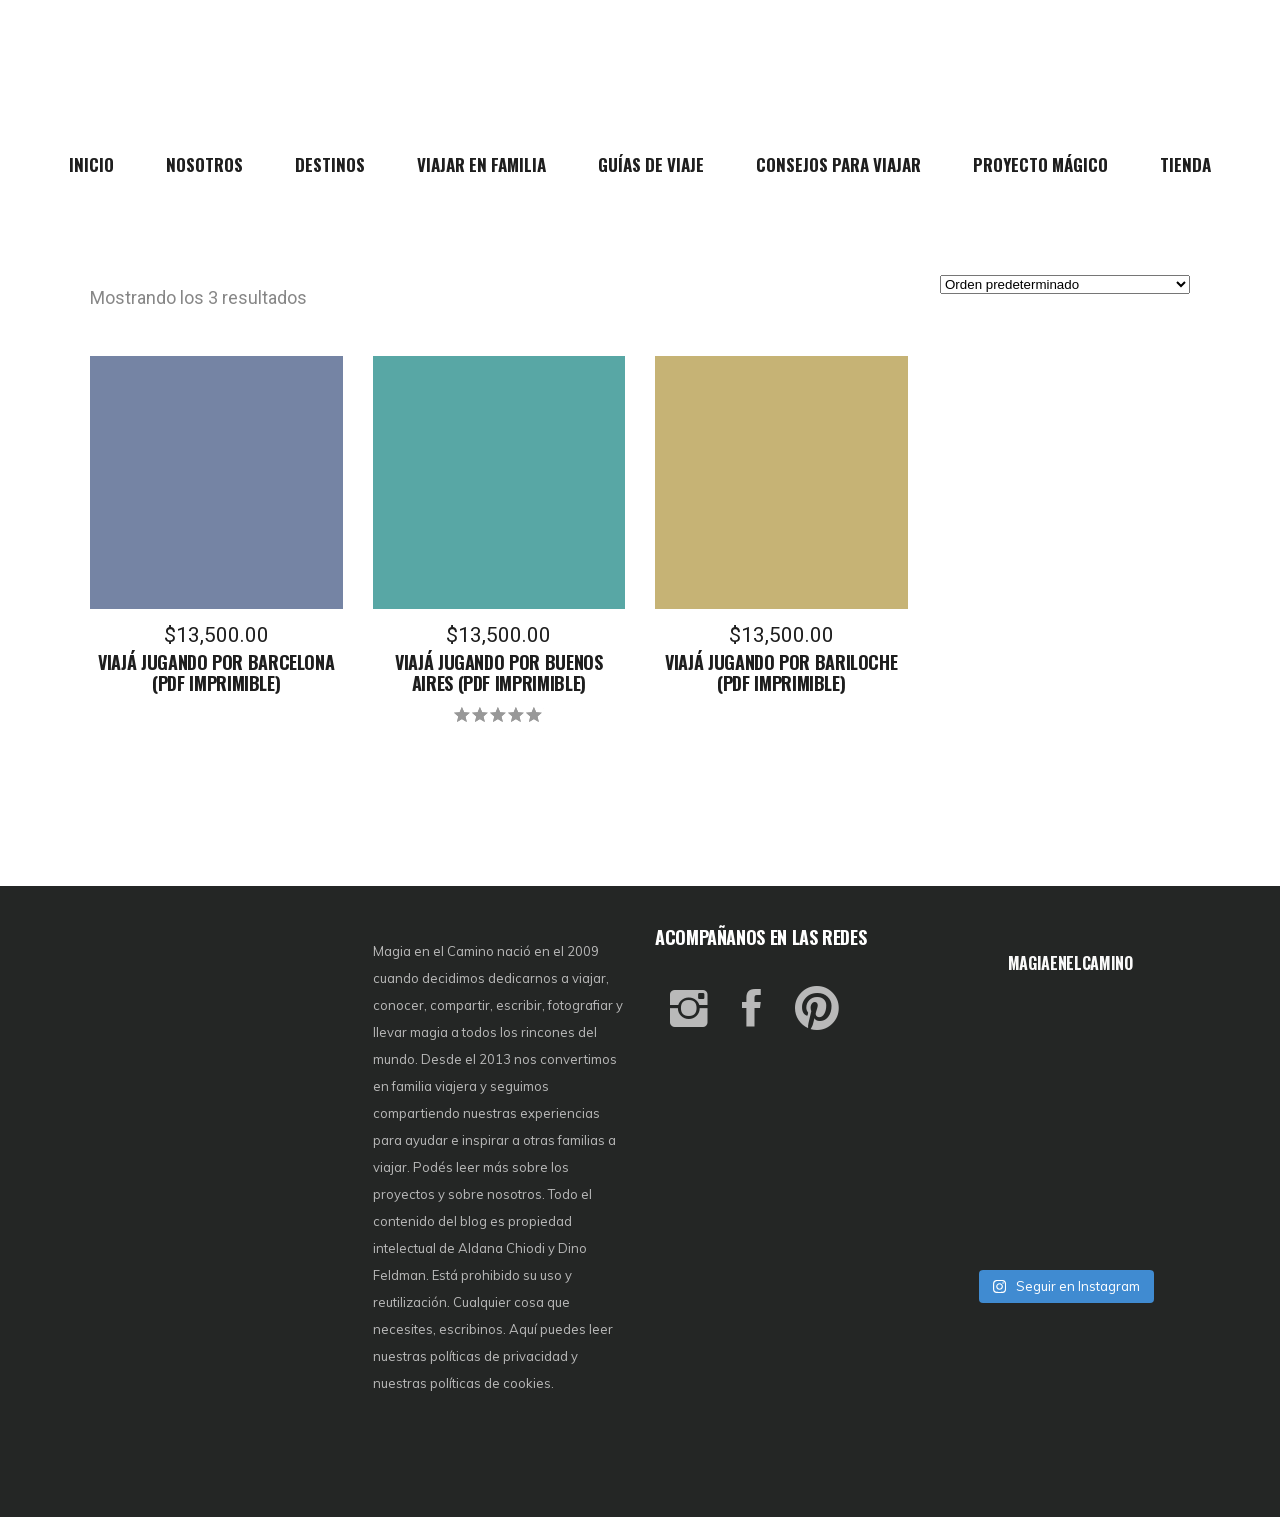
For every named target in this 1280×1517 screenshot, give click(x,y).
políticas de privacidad (499, 1356)
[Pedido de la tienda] (1065, 284)
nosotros (514, 1194)
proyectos (405, 1194)
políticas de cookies (490, 1383)
